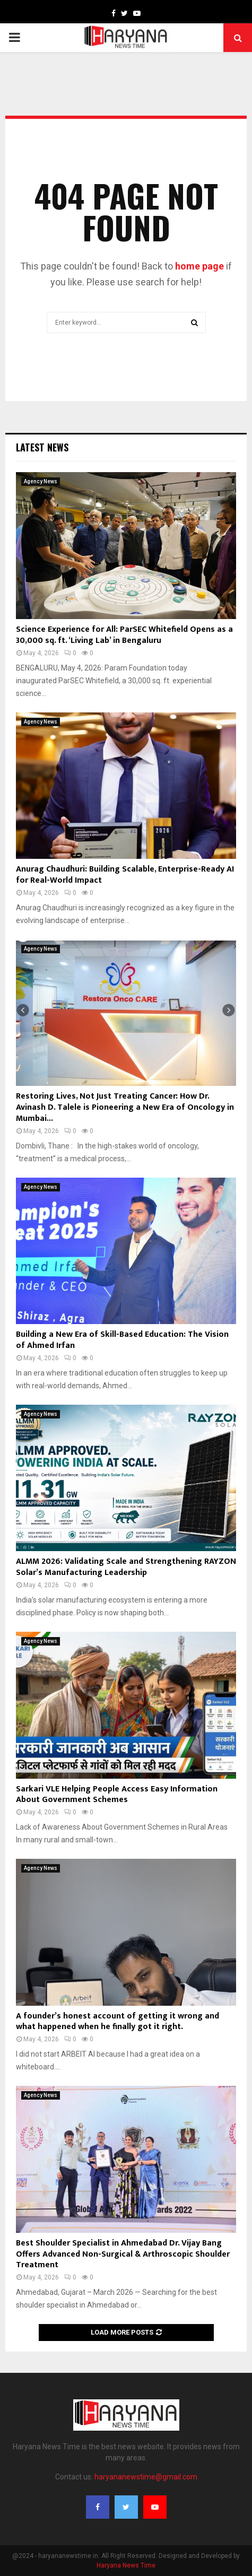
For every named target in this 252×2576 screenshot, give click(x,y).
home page (199, 266)
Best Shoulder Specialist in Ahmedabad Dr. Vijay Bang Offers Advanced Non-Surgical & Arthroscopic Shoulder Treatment (123, 2254)
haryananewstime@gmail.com (145, 2477)
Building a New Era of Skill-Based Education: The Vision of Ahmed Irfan (122, 1340)
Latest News (42, 447)
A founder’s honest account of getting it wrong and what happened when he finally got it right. (117, 2021)
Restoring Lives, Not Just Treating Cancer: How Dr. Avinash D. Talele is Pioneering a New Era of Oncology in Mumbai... (125, 1107)
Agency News (40, 481)
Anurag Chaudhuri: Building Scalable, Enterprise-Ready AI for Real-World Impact (125, 874)
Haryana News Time (126, 2565)
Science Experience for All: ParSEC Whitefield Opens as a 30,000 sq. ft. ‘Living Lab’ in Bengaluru (124, 635)
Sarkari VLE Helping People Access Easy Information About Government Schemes (117, 1794)
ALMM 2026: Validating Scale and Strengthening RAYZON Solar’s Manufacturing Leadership (126, 1567)
